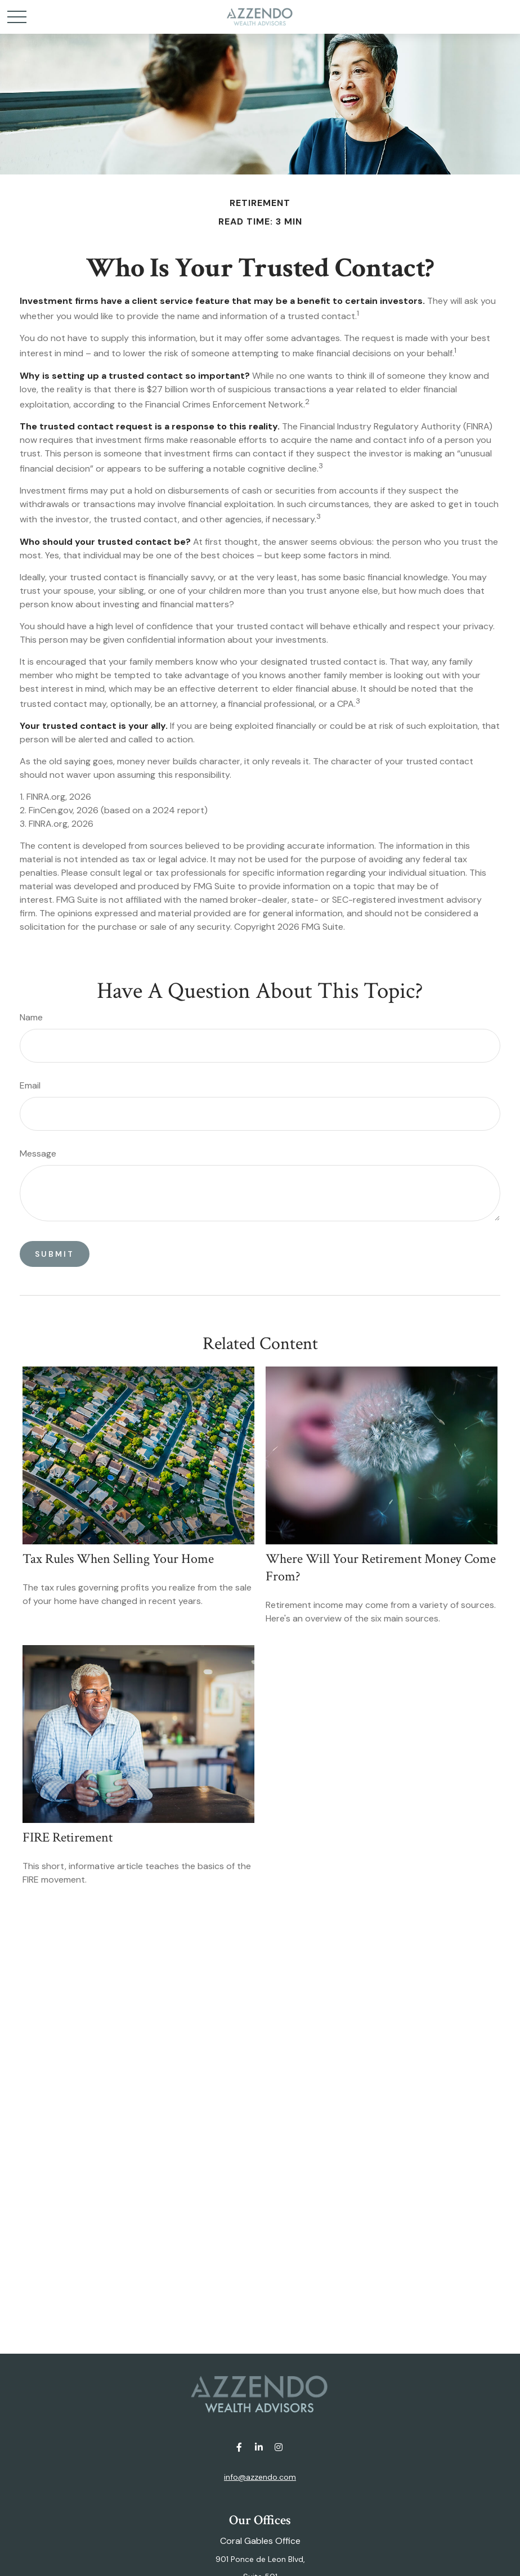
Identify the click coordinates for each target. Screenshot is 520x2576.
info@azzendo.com (260, 2477)
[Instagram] (278, 2447)
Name (31, 1017)
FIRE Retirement (68, 1837)
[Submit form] (54, 1254)
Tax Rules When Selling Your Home (118, 1558)
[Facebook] (239, 2447)
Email (30, 1085)
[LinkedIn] (259, 2447)
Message (38, 1153)
